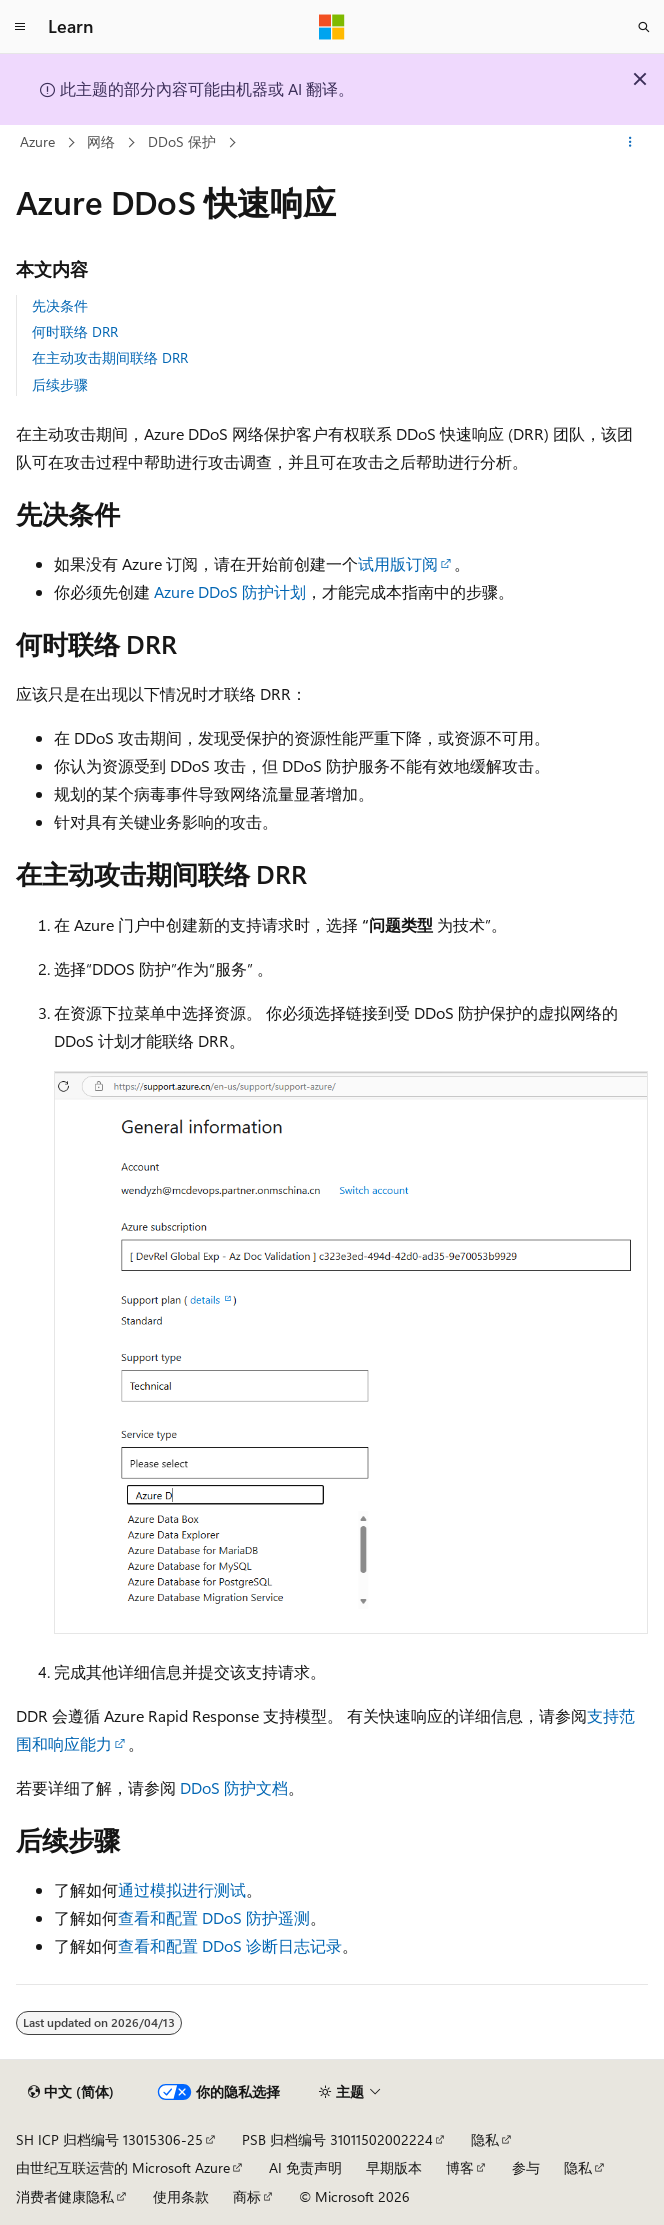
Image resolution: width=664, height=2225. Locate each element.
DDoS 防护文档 (234, 1787)
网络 (101, 141)
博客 (460, 2167)
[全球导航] (20, 27)
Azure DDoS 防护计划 (230, 591)
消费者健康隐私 (65, 2196)
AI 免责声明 (305, 2167)
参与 (526, 2167)
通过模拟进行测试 (182, 1889)
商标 (247, 2196)
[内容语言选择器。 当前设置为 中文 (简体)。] (71, 2092)
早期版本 (394, 2167)
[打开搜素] (644, 27)
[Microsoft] (332, 27)
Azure (37, 141)
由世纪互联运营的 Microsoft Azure (123, 2167)
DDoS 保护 (182, 141)
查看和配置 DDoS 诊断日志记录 (230, 1945)
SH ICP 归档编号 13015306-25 (109, 2139)
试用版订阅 (398, 563)
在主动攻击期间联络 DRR (110, 357)
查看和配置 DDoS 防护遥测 (214, 1917)
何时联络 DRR (75, 331)
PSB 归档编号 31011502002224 (337, 2139)
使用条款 (181, 2196)
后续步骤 (60, 384)
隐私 (485, 2139)
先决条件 (60, 305)
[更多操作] (630, 143)
